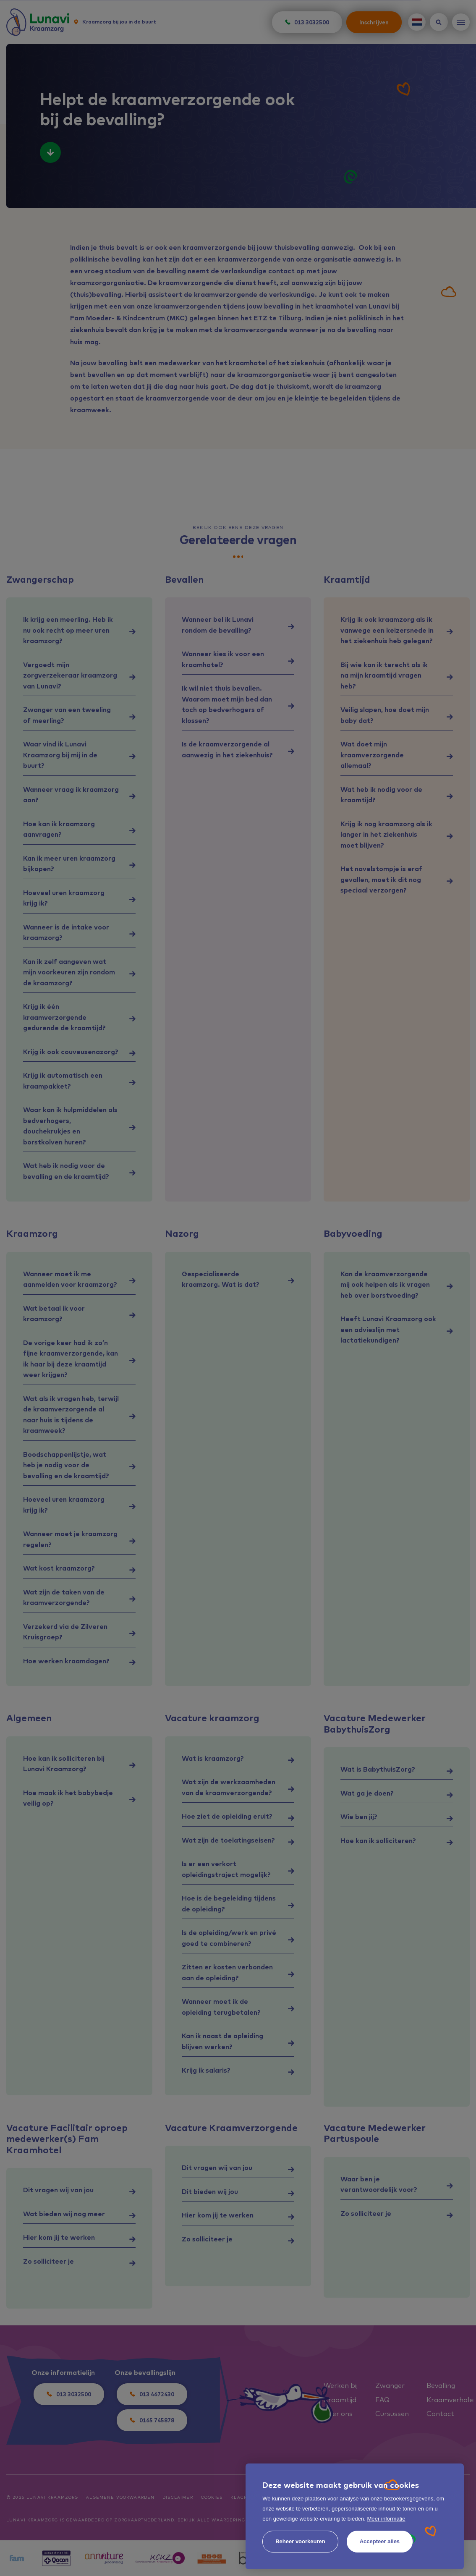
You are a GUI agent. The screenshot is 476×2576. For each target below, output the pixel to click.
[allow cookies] (380, 2541)
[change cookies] (300, 2541)
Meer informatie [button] (386, 2519)
